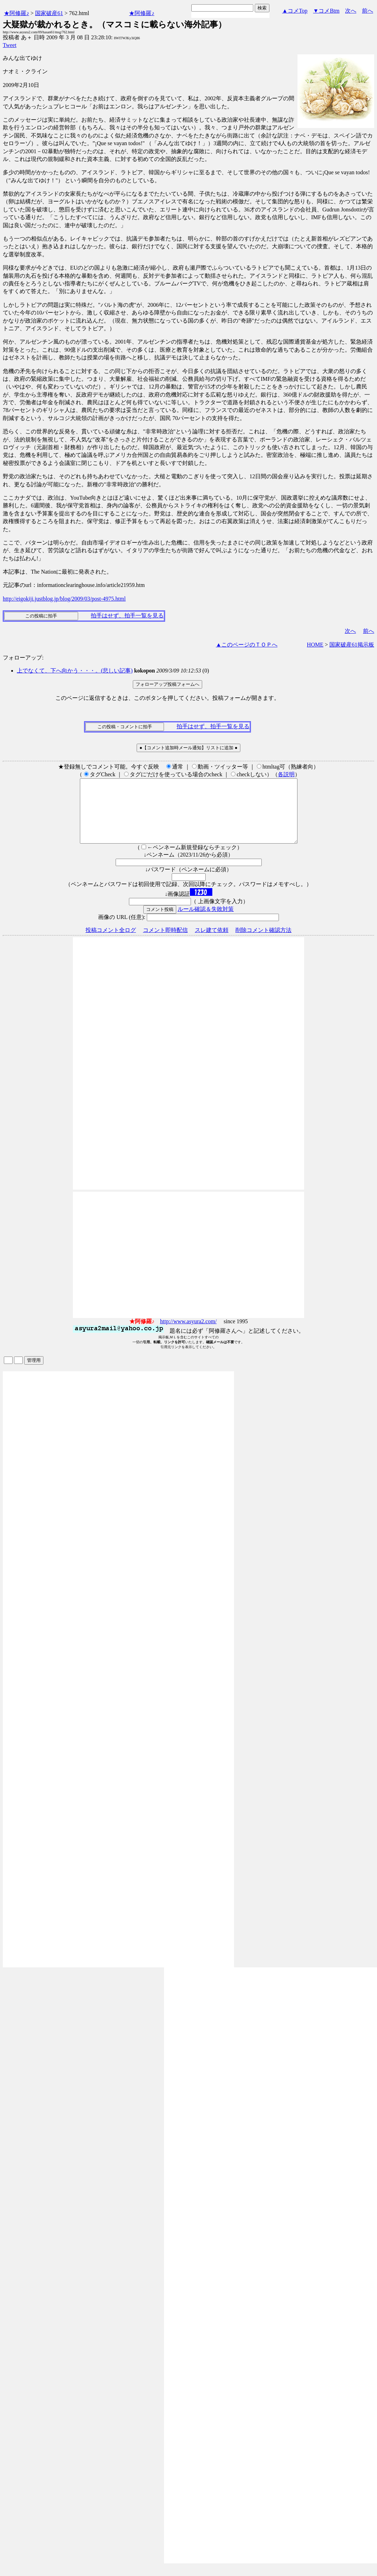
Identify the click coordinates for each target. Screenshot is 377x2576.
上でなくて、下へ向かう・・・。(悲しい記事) (75, 671)
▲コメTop (295, 11)
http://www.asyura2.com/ (188, 1334)
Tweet (9, 45)
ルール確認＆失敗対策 (206, 922)
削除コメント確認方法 (263, 943)
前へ (367, 11)
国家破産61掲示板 (351, 645)
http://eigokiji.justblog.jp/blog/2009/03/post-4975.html (64, 599)
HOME (315, 645)
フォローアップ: (23, 658)
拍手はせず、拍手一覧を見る (127, 615)
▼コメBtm (326, 11)
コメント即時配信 (165, 943)
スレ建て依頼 (211, 943)
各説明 (286, 774)
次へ (350, 11)
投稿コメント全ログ (110, 943)
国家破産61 (49, 13)
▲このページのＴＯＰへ (246, 645)
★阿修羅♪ (16, 13)
